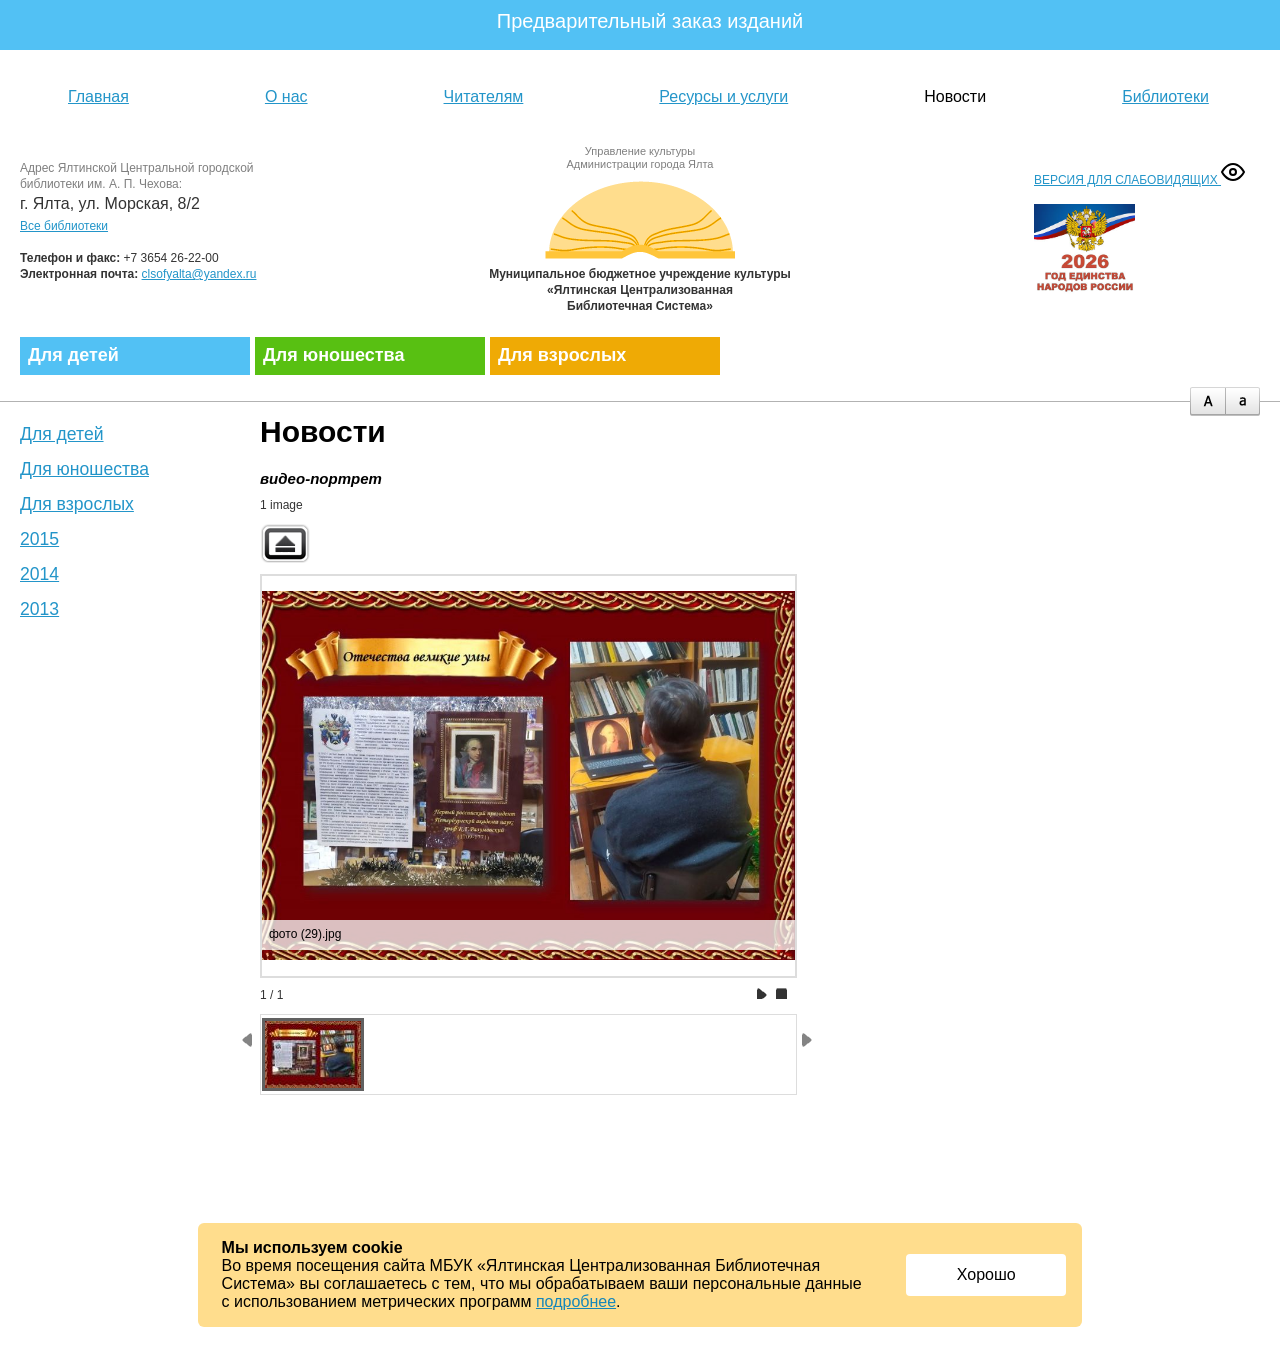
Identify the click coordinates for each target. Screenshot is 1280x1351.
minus (1242, 401)
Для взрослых (562, 355)
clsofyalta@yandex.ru (199, 274)
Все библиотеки (64, 226)
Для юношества (333, 355)
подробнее (576, 1301)
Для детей (73, 355)
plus (1207, 401)
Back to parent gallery (285, 543)
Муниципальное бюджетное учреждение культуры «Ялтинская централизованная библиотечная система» (640, 242)
